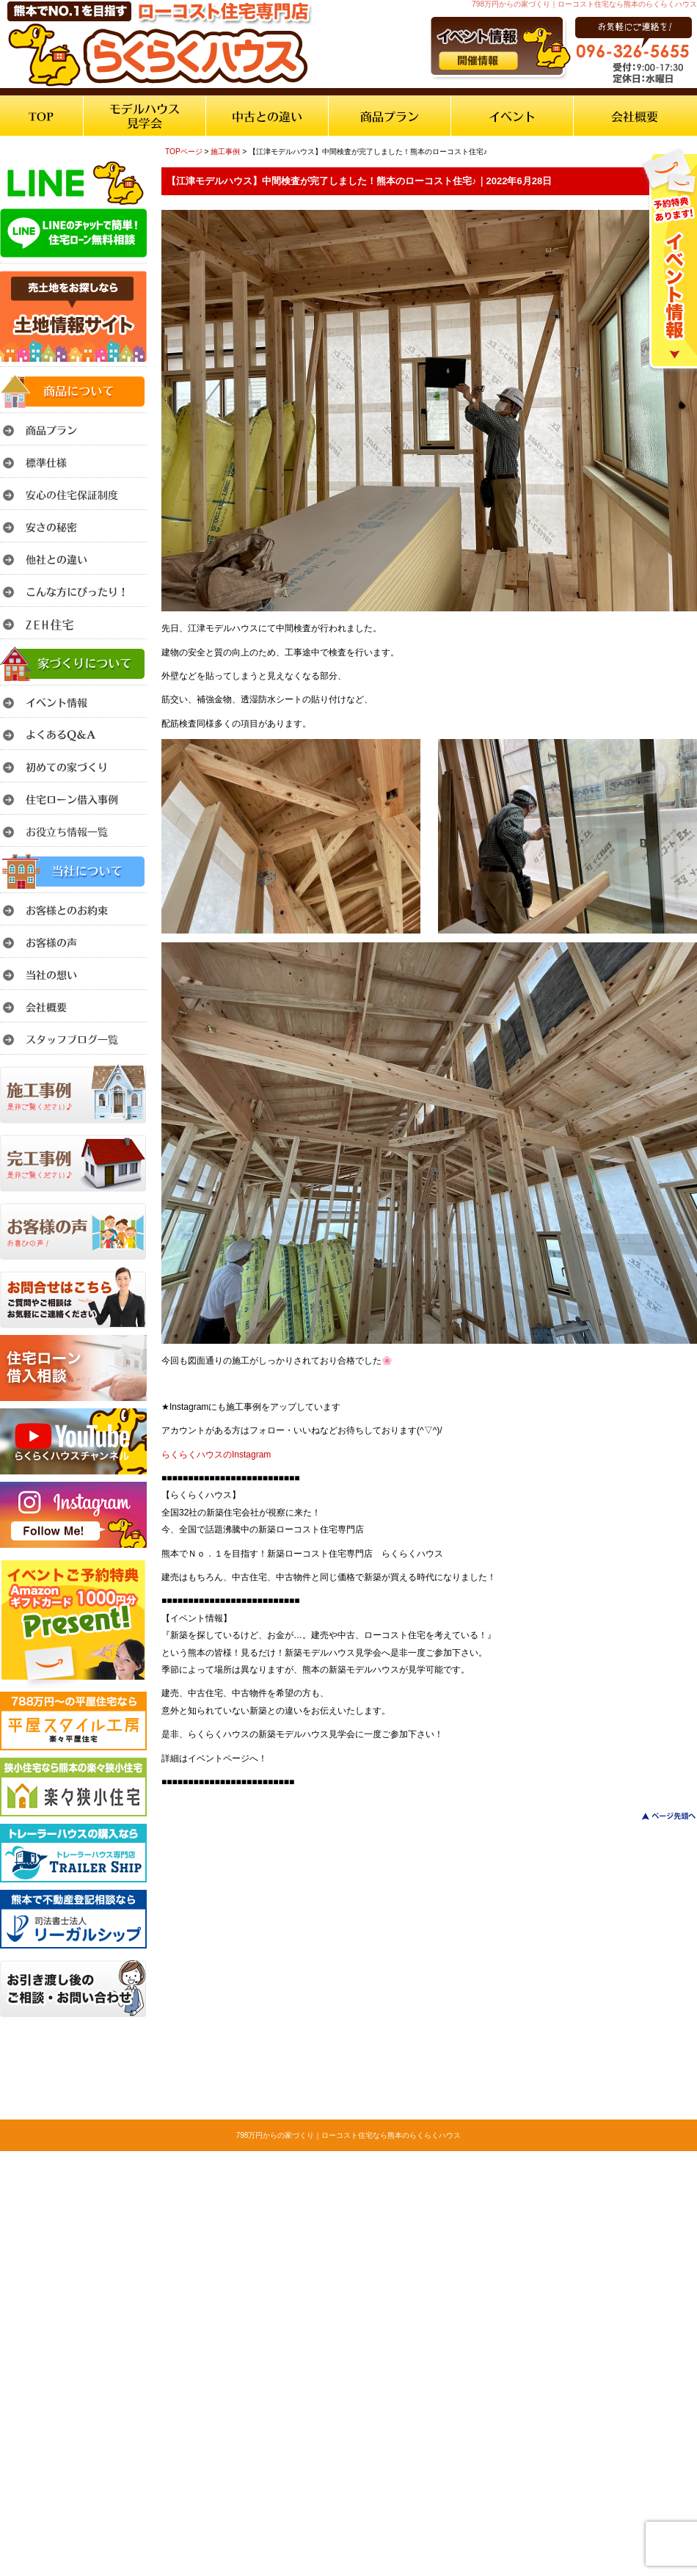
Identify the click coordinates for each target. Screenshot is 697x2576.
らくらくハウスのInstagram (216, 1454)
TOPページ (183, 152)
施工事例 (225, 152)
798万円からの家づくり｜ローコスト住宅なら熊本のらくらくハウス (348, 2135)
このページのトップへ (660, 1816)
